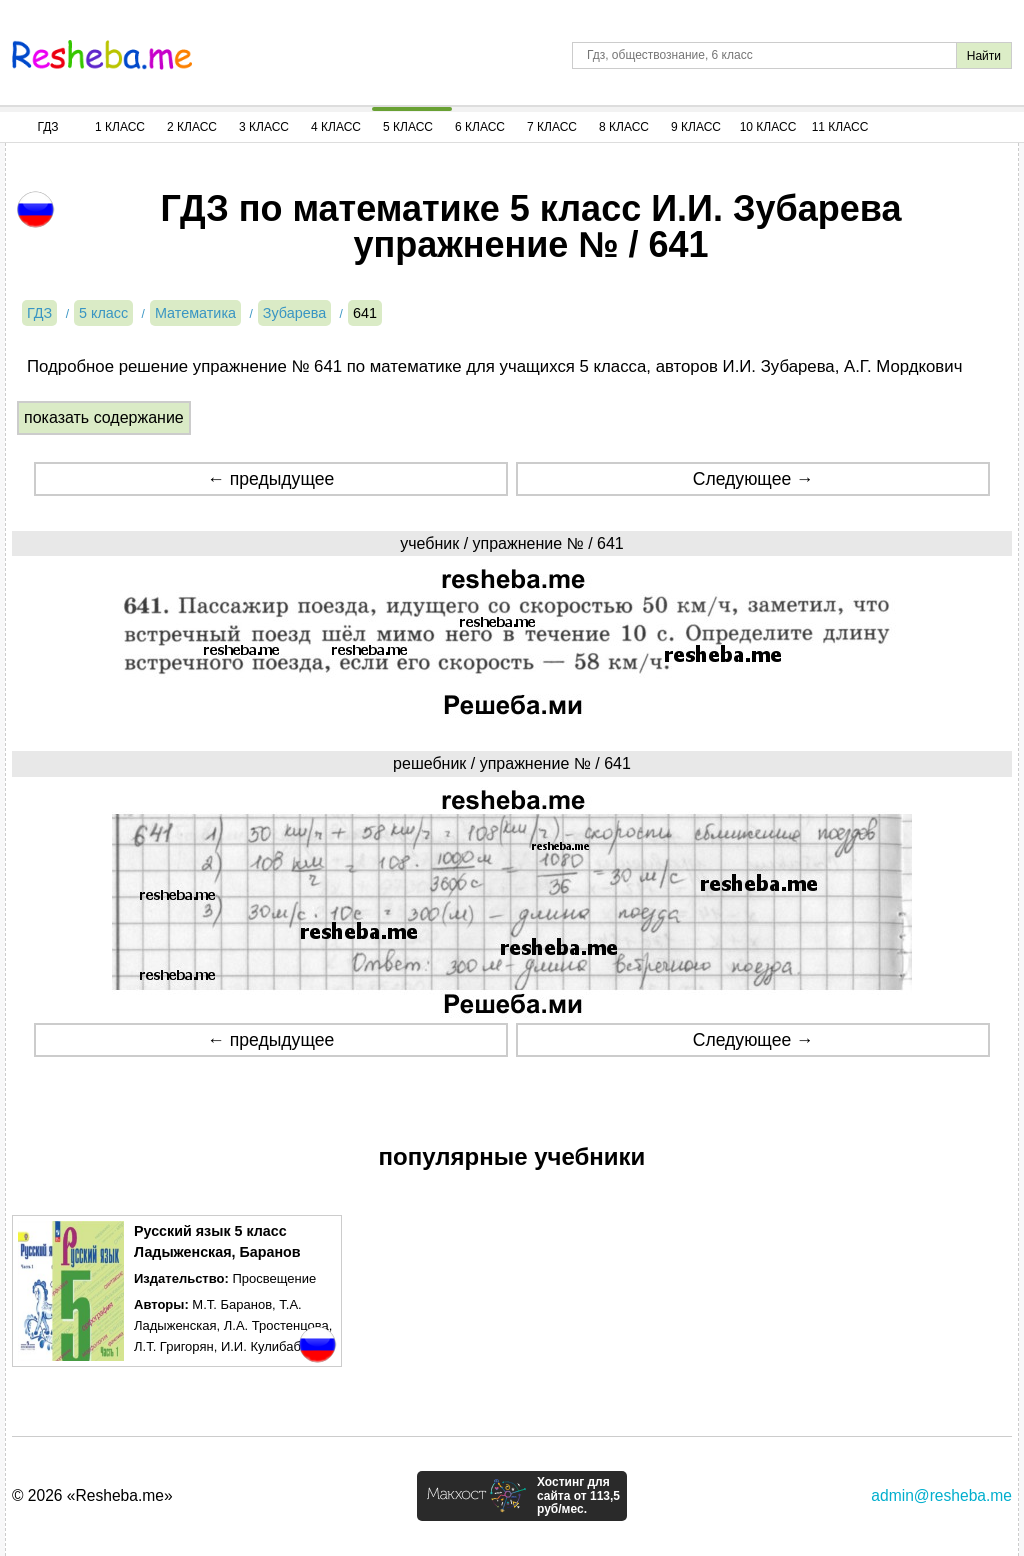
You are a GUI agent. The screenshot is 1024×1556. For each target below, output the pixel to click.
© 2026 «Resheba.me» (92, 1495)
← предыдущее (270, 479)
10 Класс (768, 127)
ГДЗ (47, 127)
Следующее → (753, 479)
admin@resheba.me (941, 1495)
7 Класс (552, 127)
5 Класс (408, 127)
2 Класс (192, 127)
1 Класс (120, 127)
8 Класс (624, 127)
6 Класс (480, 127)
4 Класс (336, 127)
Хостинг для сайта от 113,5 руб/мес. (578, 1496)
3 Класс (264, 127)
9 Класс (696, 127)
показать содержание (104, 417)
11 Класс (840, 127)
